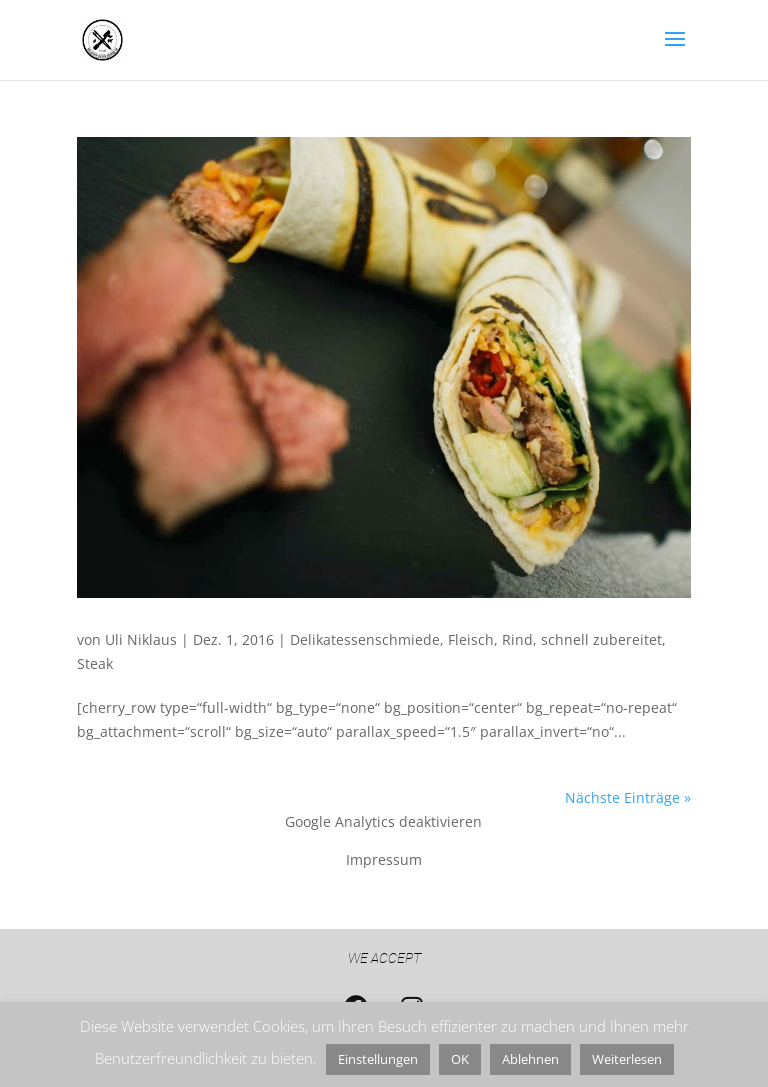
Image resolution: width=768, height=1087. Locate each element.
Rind (517, 639)
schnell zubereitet (601, 639)
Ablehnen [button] (530, 1059)
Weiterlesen (627, 1059)
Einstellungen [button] (378, 1059)
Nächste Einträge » (628, 797)
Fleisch (471, 639)
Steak (95, 663)
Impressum (384, 859)
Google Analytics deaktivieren (383, 821)
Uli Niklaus (141, 639)
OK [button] (460, 1059)
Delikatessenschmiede (365, 639)
